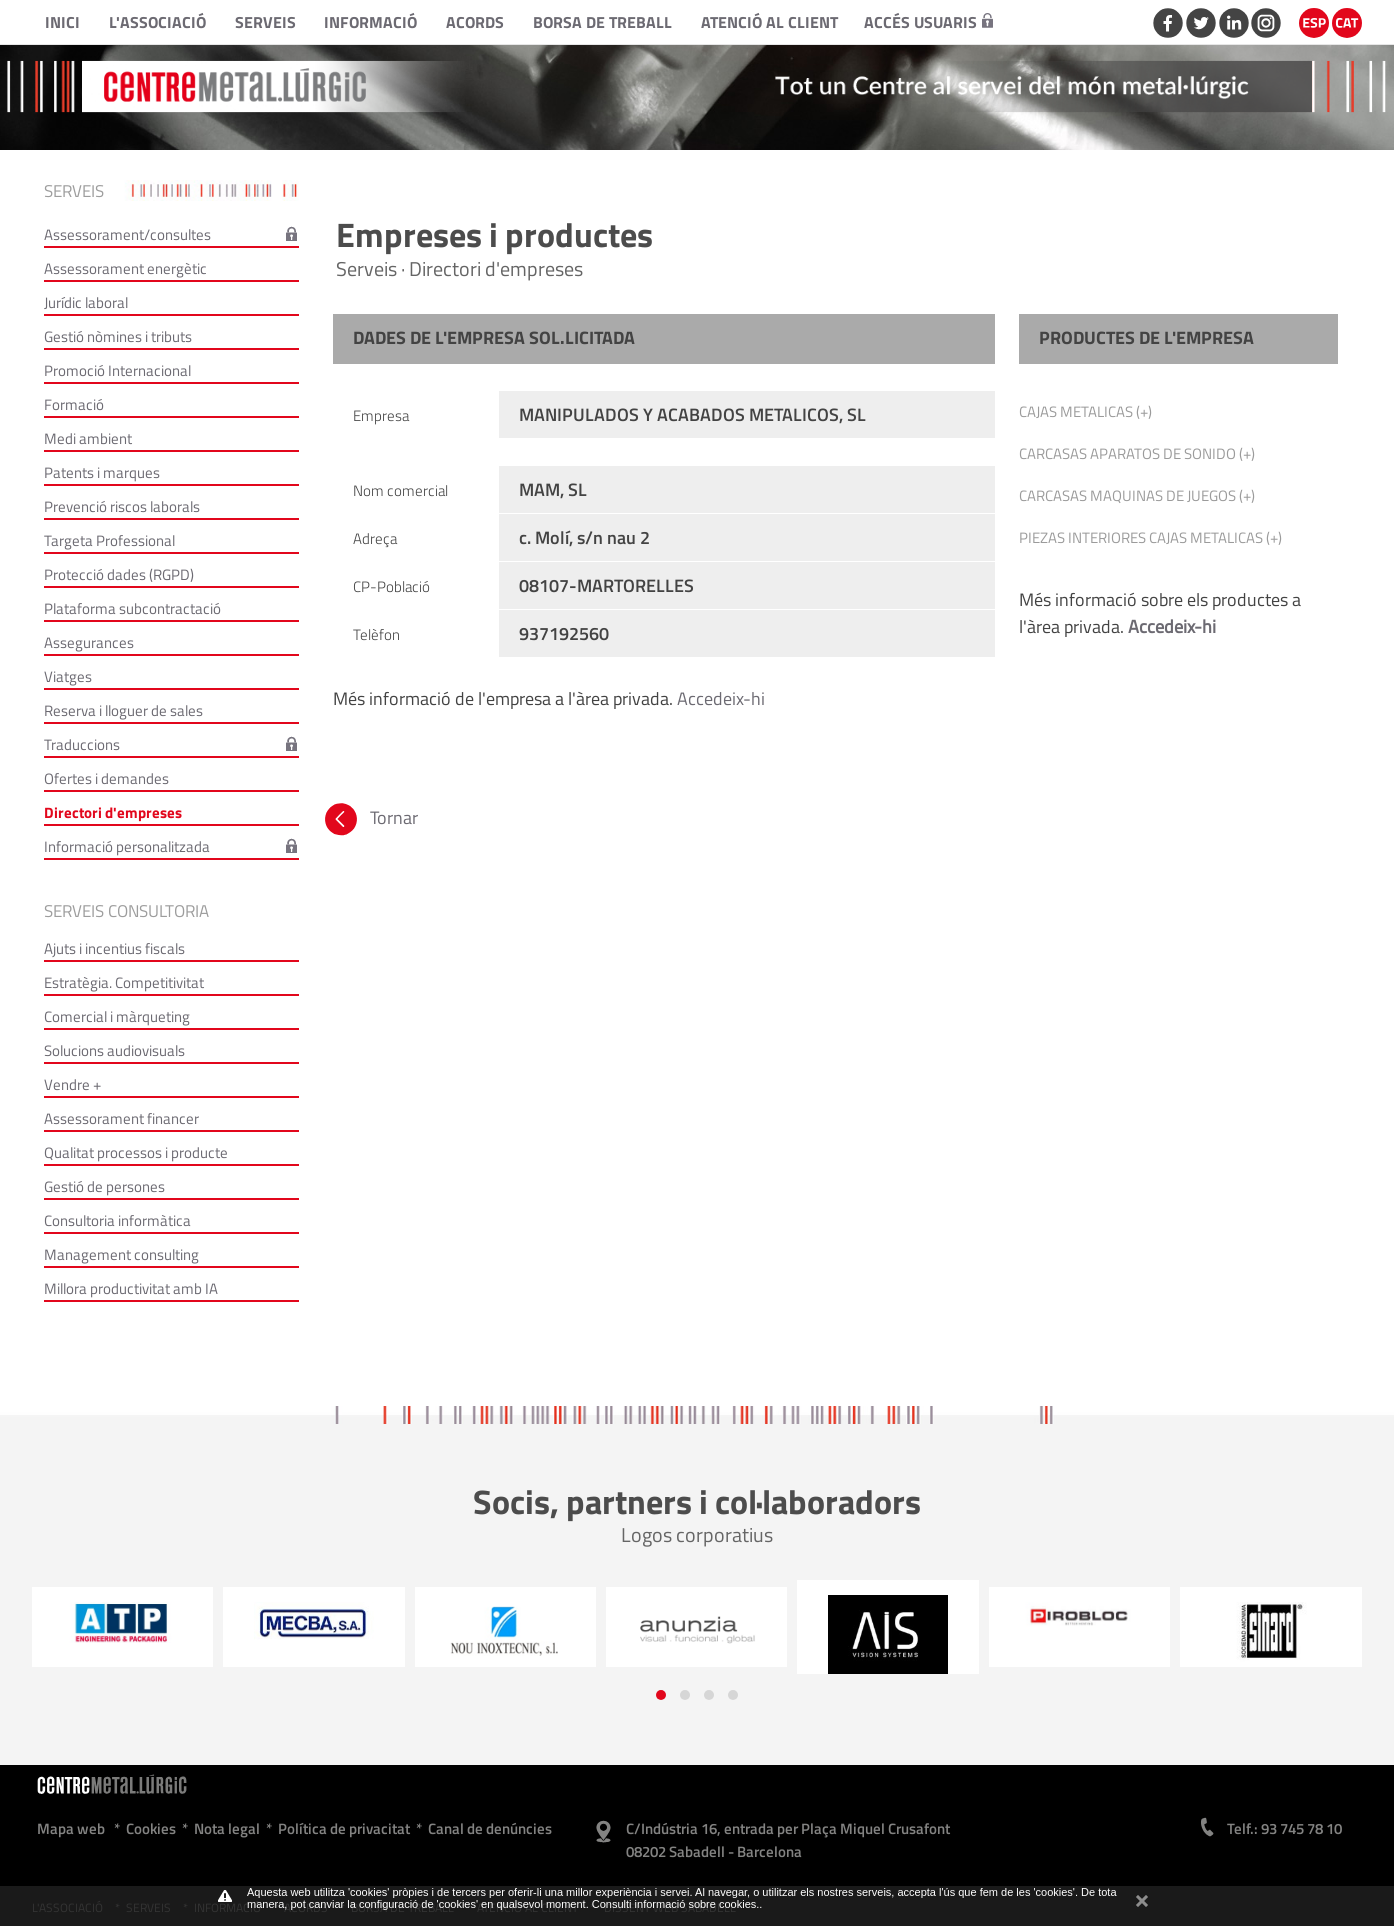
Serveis (265, 22)
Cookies (151, 1828)
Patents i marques (102, 472)
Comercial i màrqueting (117, 1016)
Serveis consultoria (126, 911)
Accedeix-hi (721, 698)
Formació (74, 404)
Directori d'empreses (113, 812)
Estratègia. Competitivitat (124, 982)
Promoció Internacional (117, 370)
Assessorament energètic (125, 268)
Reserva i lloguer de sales (123, 710)
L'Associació (157, 22)
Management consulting (121, 1254)
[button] (661, 1695)
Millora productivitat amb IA (131, 1288)
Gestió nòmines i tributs (118, 336)
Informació (370, 22)
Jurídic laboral (86, 302)
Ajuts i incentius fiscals (114, 948)
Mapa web (71, 1828)
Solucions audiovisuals (114, 1050)
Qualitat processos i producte (136, 1152)
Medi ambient (88, 438)
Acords (475, 22)
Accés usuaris (928, 22)
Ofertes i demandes (106, 778)
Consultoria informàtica (117, 1220)
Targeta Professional (109, 540)
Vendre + (72, 1084)
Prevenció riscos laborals (122, 506)
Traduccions (82, 744)
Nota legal (227, 1828)
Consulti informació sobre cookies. (676, 1904)
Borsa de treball (602, 22)
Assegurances (89, 642)
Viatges (68, 676)
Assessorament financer (121, 1118)
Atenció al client (769, 22)
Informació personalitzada (127, 846)
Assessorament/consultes (127, 234)
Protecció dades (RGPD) (119, 574)
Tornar (369, 817)
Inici (62, 22)
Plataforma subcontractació (132, 608)
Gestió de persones (104, 1186)
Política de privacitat (344, 1828)
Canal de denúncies (490, 1828)
